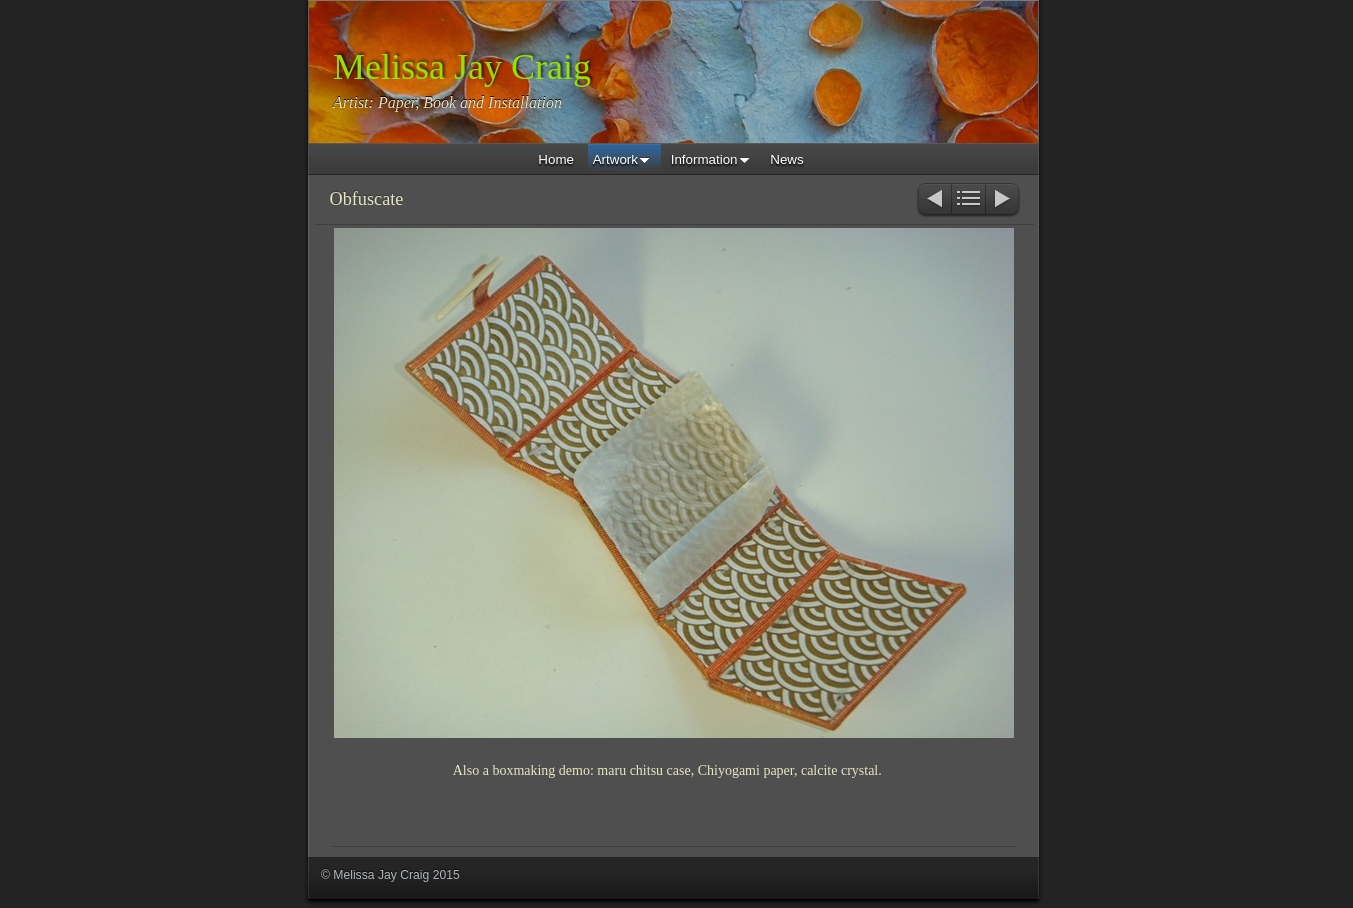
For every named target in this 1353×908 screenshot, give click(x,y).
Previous (933, 200)
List (968, 200)
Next (1003, 200)
